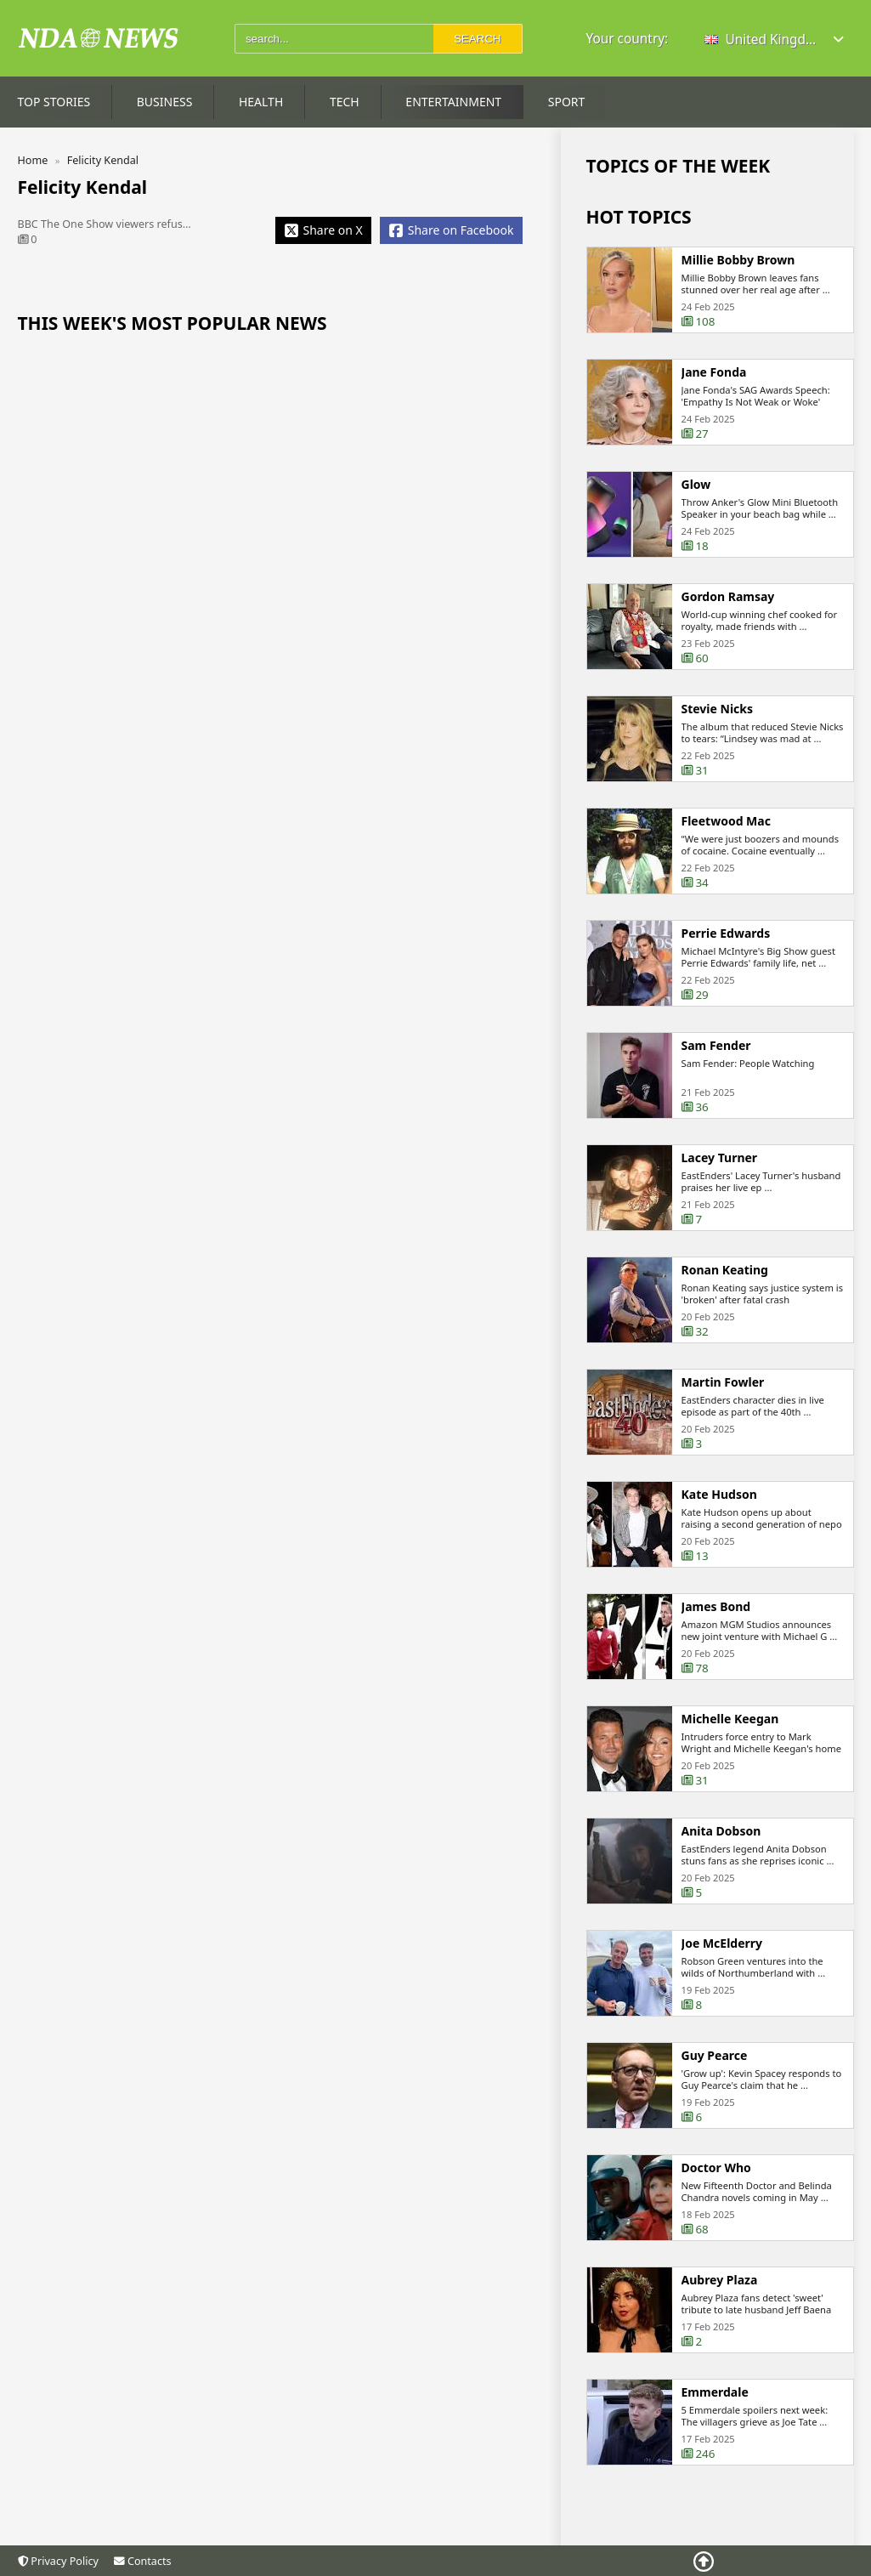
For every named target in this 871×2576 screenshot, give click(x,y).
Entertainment (453, 102)
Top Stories (54, 102)
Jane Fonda (714, 372)
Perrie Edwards (726, 935)
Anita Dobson (721, 1833)
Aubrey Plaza (720, 2281)
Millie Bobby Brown (738, 260)
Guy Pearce (715, 2057)
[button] (775, 40)
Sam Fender (716, 1047)
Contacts (142, 2561)
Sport (566, 102)
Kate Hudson (719, 1496)
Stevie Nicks (718, 710)
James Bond (716, 1608)
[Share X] (323, 230)
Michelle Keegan (730, 1720)
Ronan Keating (725, 1271)
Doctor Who (716, 2169)
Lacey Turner (720, 1159)
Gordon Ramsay (728, 598)
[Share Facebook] (451, 230)
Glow (696, 484)
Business (165, 102)
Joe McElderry (722, 1945)
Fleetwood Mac (726, 823)
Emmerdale (715, 2394)
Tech (344, 102)
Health (261, 102)
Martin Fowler (723, 1384)
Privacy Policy (58, 2561)
